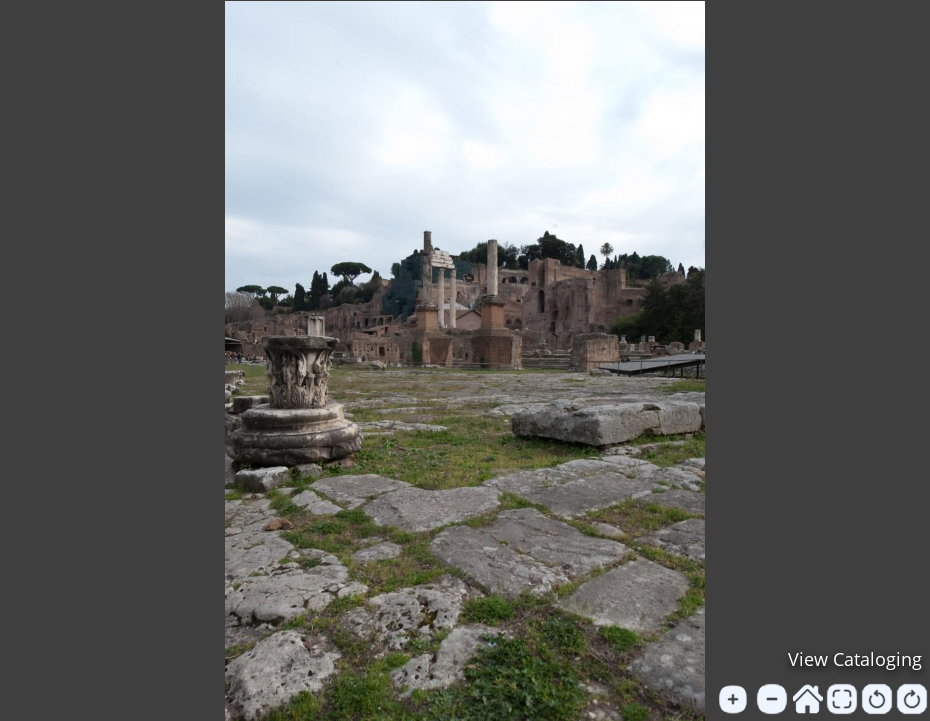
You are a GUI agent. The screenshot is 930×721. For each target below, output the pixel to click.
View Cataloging (855, 659)
